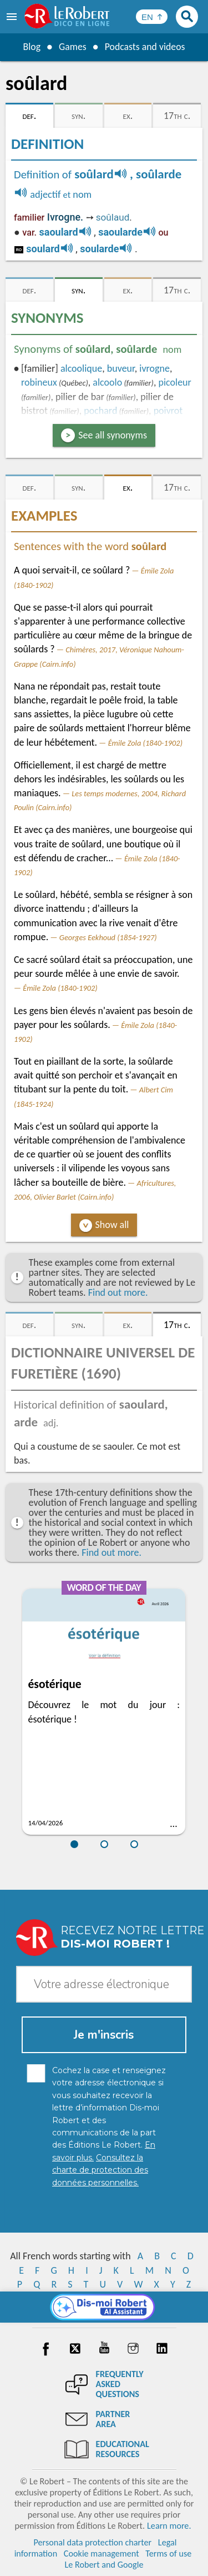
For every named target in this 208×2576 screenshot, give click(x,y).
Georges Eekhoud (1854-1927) (108, 937)
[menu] (13, 16)
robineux (39, 382)
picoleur (174, 382)
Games (72, 47)
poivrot (168, 411)
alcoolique (81, 368)
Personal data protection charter (92, 2542)
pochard (100, 411)
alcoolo (107, 382)
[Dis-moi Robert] (104, 2307)
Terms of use (168, 2553)
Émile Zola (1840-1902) (145, 743)
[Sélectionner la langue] (152, 16)
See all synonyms (112, 435)
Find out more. (118, 1292)
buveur (121, 368)
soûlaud (113, 217)
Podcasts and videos (145, 47)
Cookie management (101, 2553)
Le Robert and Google (104, 2564)
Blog (31, 47)
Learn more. (169, 2525)
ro (19, 249)
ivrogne (154, 368)
